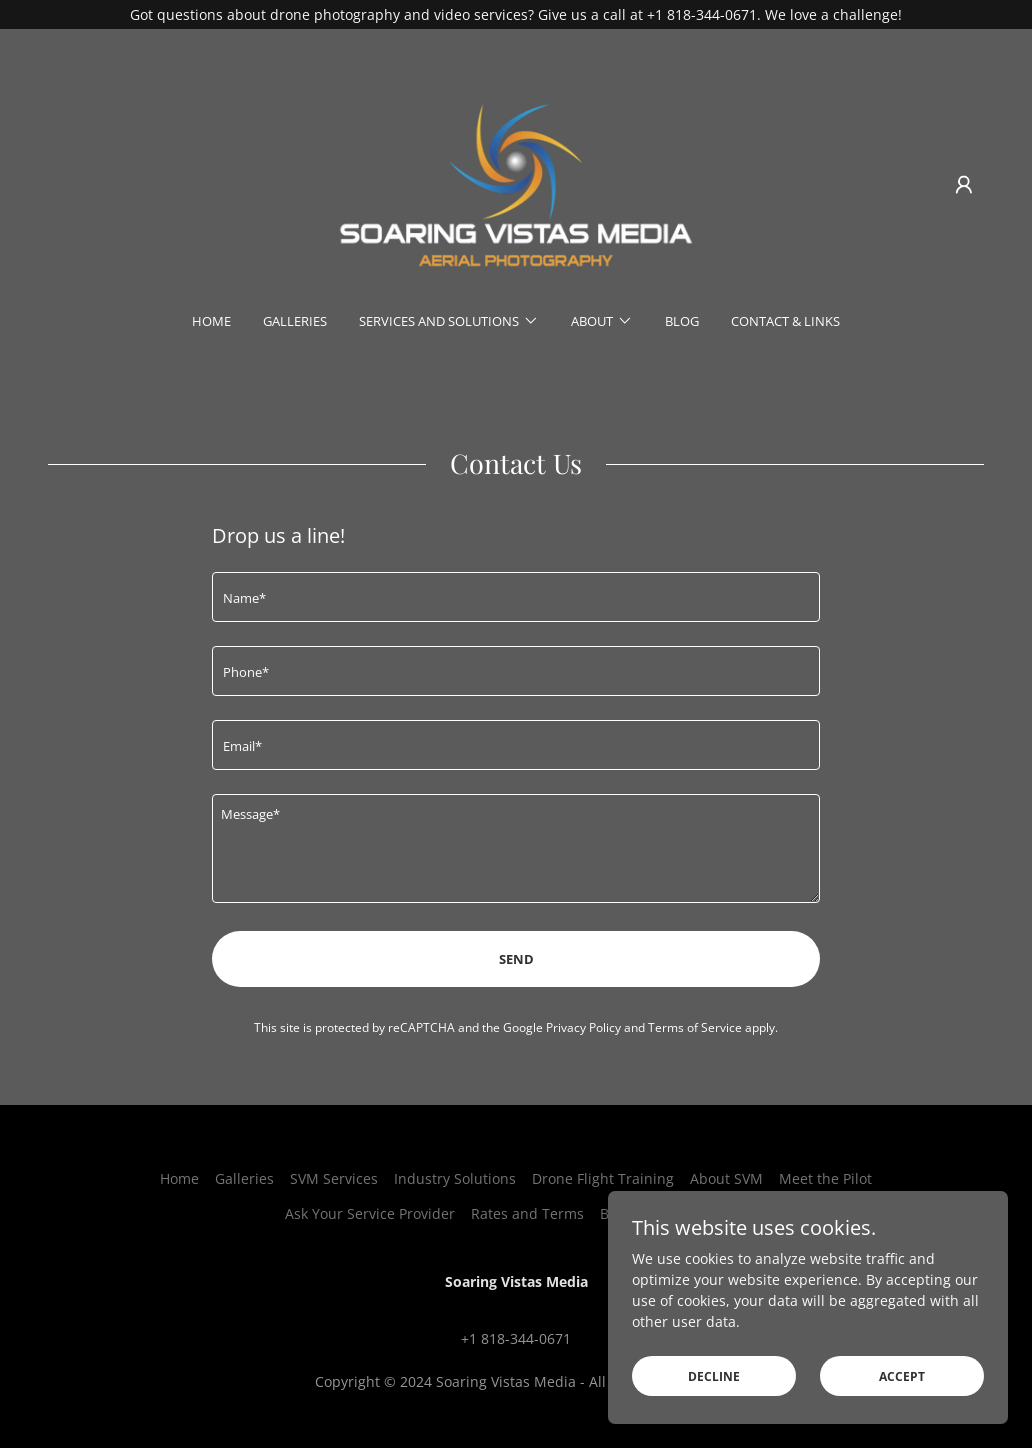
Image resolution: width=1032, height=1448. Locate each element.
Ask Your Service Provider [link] (370, 1213)
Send (516, 959)
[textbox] (516, 597)
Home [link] (211, 321)
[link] (516, 183)
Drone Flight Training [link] (603, 1178)
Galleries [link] (295, 321)
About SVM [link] (726, 1178)
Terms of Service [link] (695, 1027)
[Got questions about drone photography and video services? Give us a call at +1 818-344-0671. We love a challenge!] (516, 14)
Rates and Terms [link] (527, 1213)
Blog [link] (682, 321)
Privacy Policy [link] (583, 1027)
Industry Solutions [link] (455, 1178)
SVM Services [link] (334, 1178)
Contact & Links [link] (785, 321)
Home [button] (179, 1178)
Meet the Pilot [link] (825, 1178)
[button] (964, 185)
